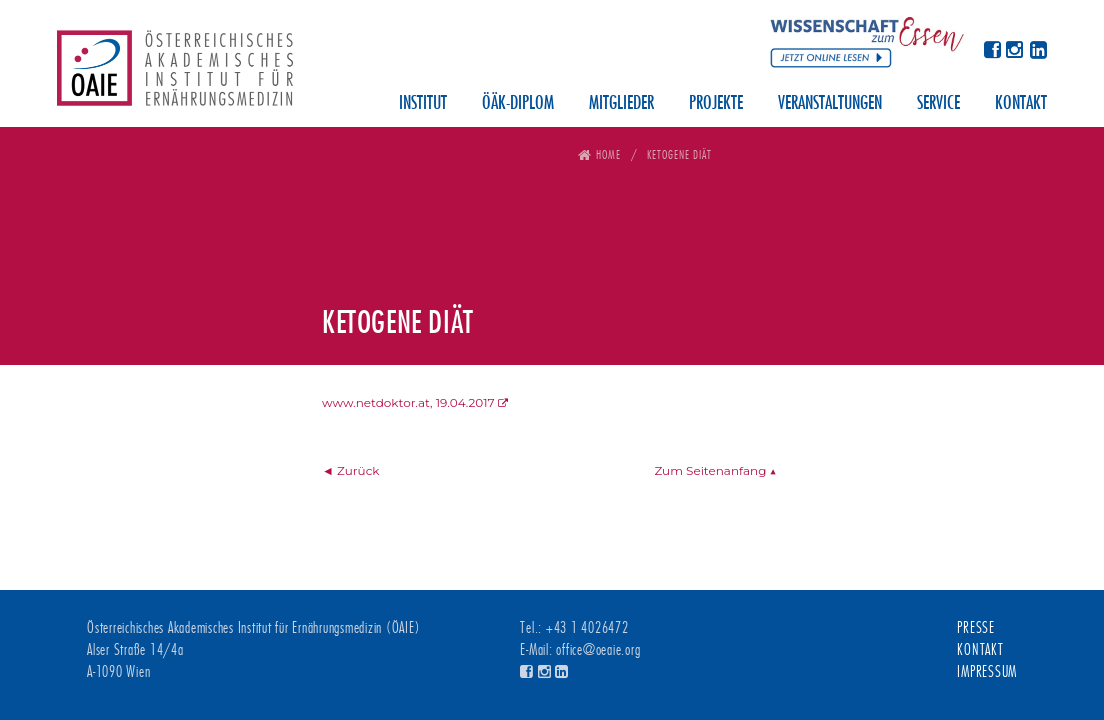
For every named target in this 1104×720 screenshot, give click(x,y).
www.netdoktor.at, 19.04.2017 (408, 402)
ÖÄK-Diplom (518, 104)
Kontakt (1021, 104)
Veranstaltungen (830, 104)
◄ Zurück (351, 470)
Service (938, 104)
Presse (976, 628)
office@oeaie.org (598, 650)
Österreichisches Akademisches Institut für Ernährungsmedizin (175, 75)
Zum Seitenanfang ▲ (715, 470)
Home (608, 154)
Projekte (716, 104)
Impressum (987, 672)
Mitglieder (621, 104)
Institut (423, 104)
